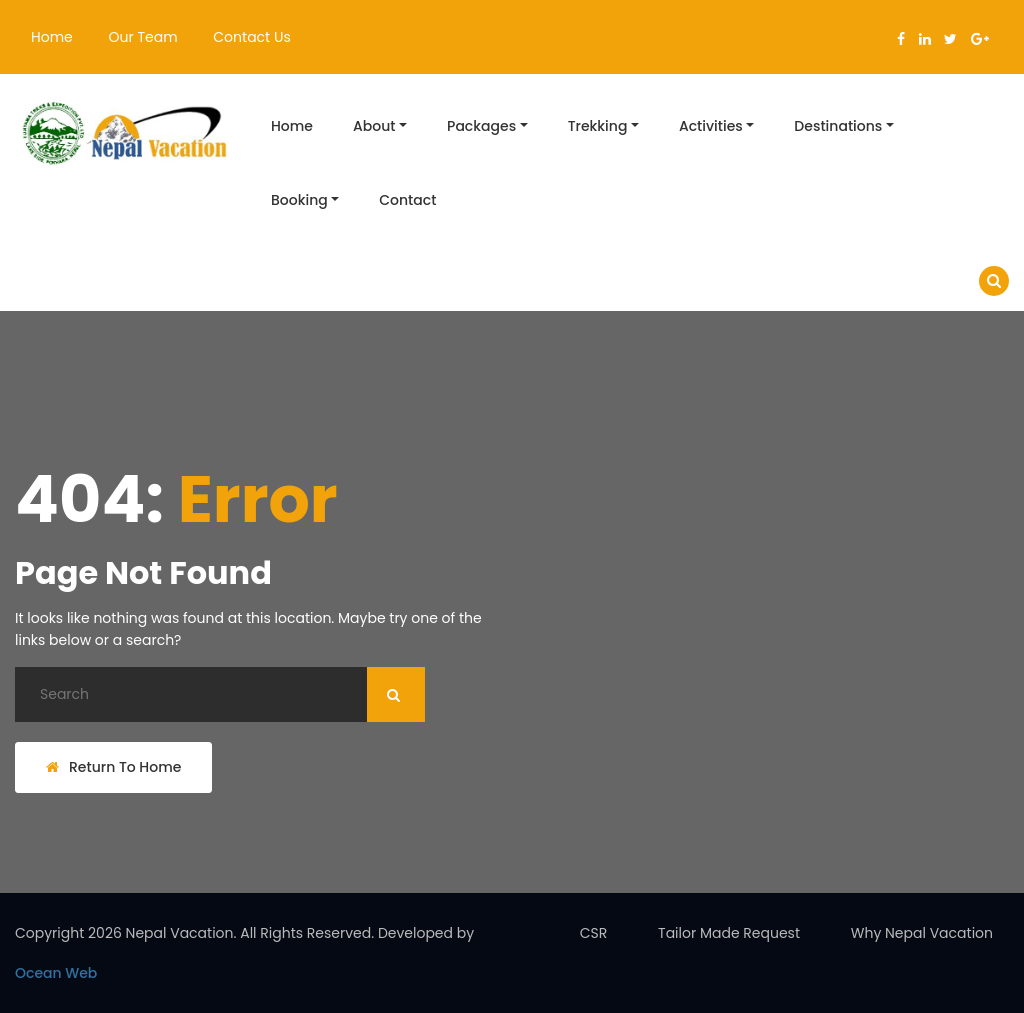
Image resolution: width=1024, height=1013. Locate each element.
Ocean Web (56, 973)
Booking (299, 200)
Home (52, 37)
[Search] (220, 694)
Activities (711, 126)
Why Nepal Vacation (922, 933)
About (374, 126)
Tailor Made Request (729, 933)
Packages (481, 126)
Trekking (598, 126)
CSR (594, 933)
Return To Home (113, 767)
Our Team (143, 37)
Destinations (838, 126)
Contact (407, 200)
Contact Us (251, 37)
